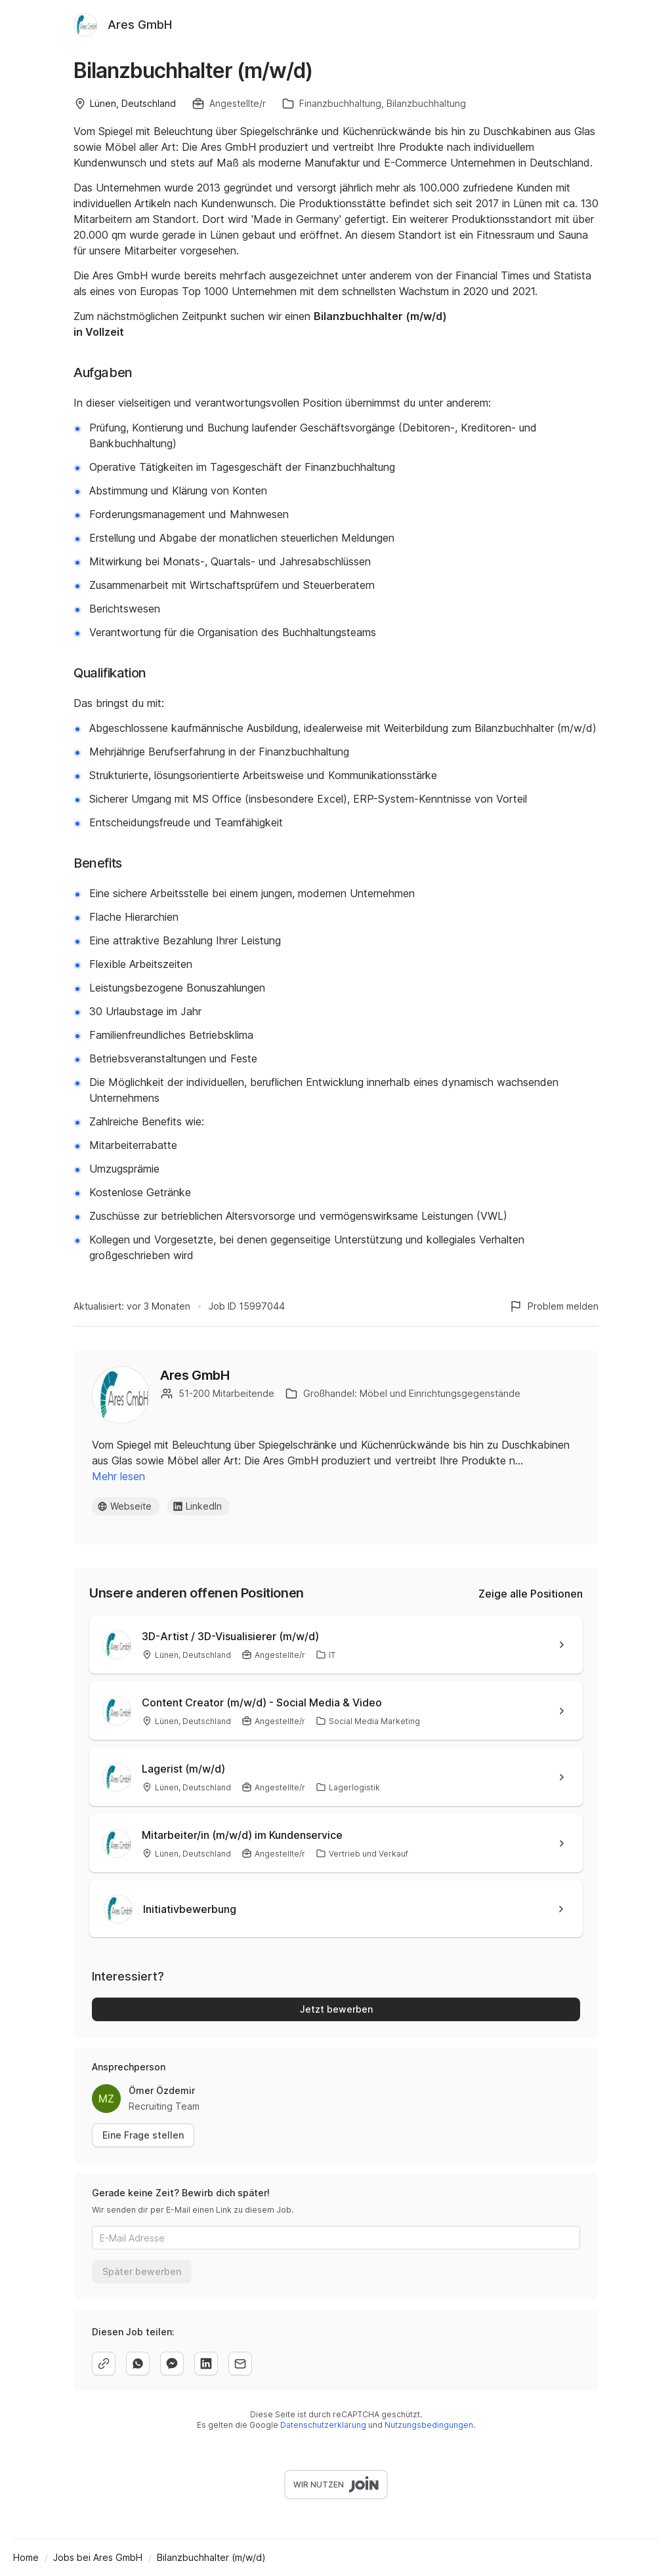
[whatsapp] (138, 2363)
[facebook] (172, 2363)
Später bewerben (141, 2271)
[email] (240, 2363)
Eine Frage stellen (143, 2135)
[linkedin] (206, 2363)
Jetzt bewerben (336, 2009)
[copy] (104, 2363)
